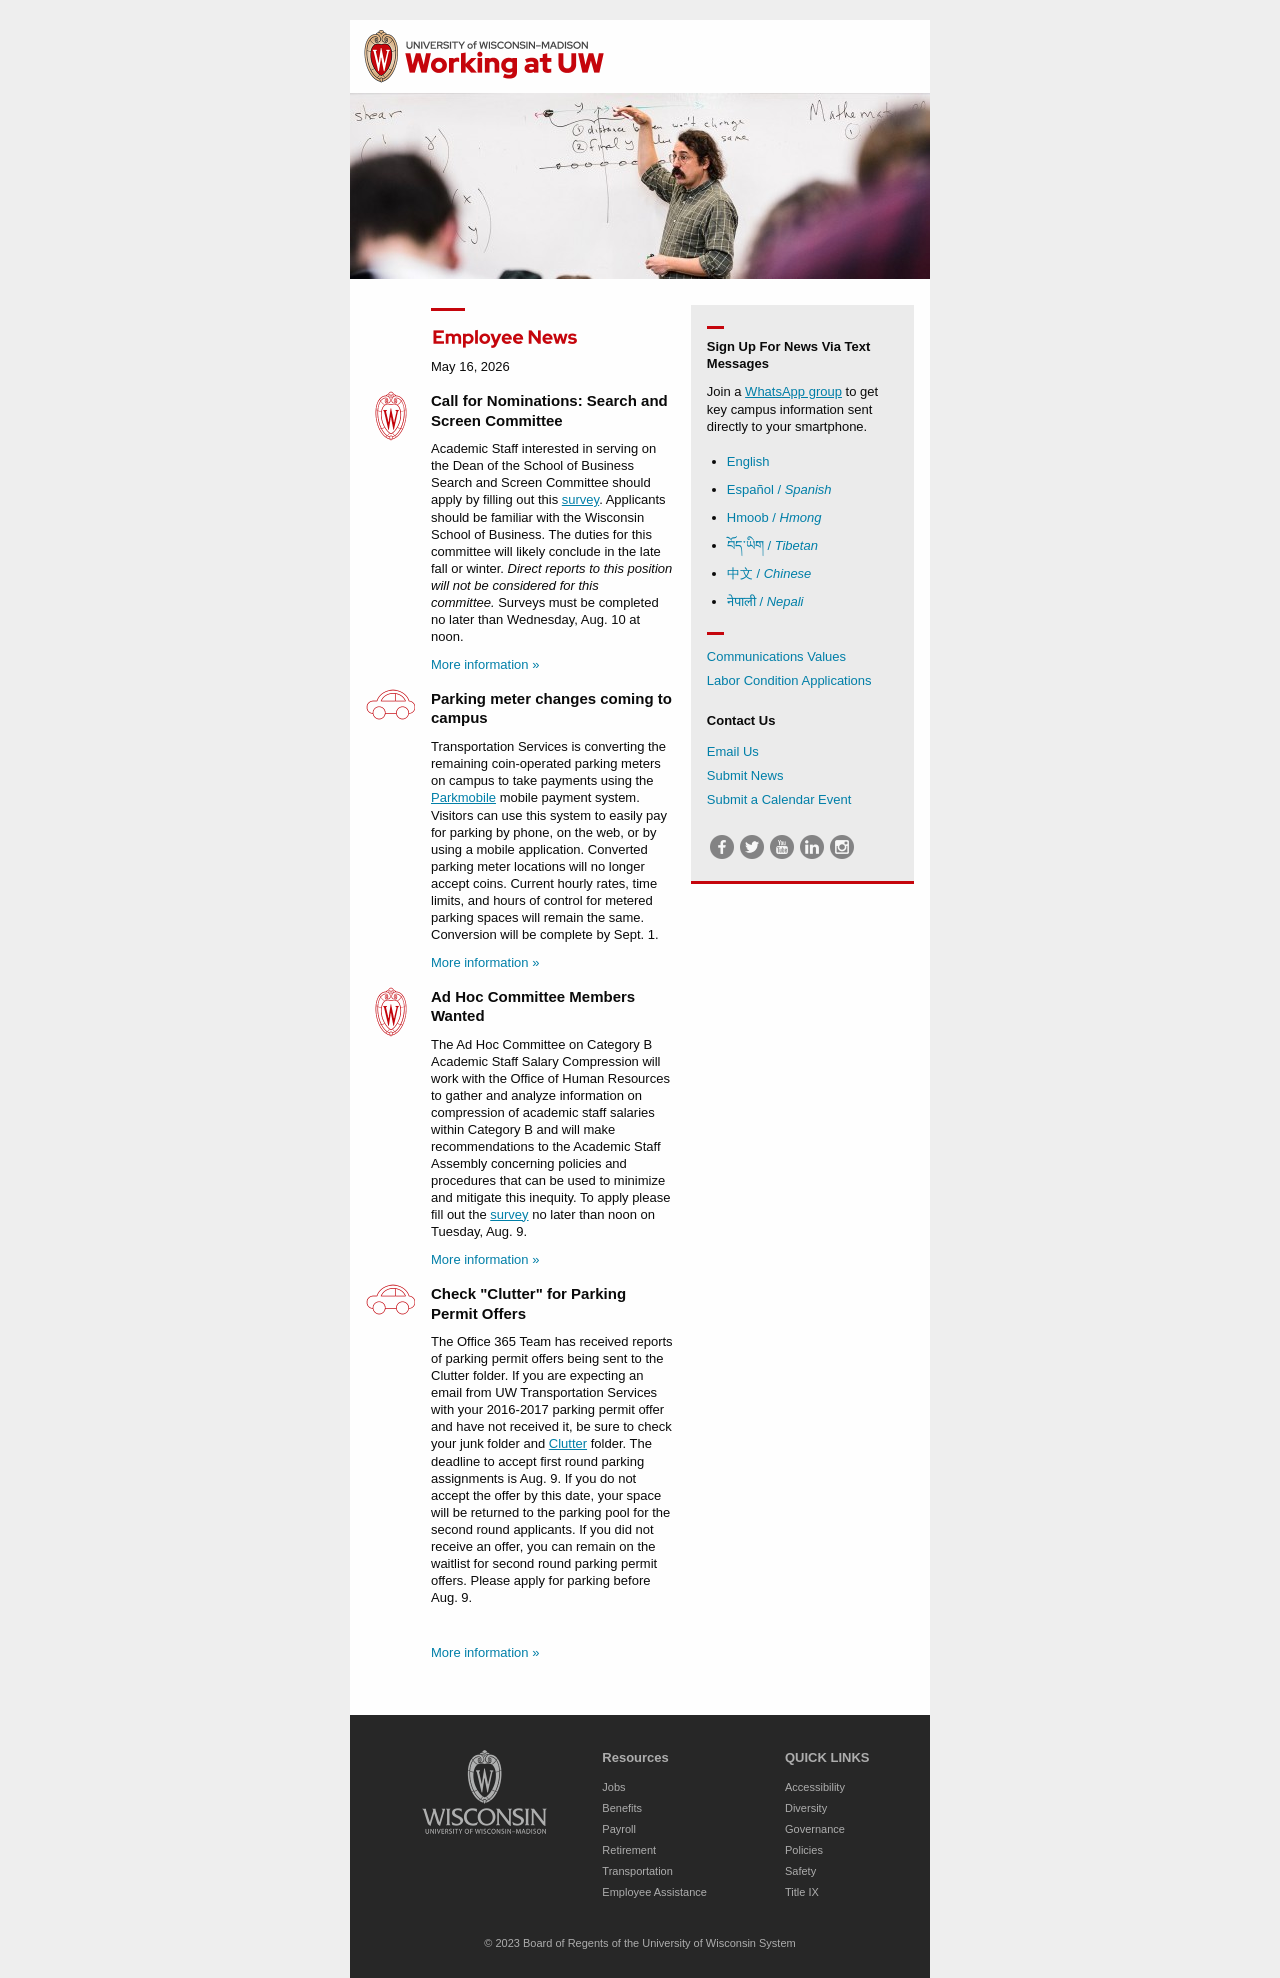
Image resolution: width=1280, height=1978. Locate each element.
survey (580, 499)
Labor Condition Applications (789, 680)
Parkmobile (463, 797)
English (748, 461)
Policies (804, 1850)
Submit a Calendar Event (779, 799)
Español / (779, 489)
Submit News (745, 775)
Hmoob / (774, 517)
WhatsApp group (793, 391)
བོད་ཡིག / (772, 545)
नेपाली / (765, 601)
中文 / (769, 573)
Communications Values (776, 656)
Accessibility (815, 1787)
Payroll (619, 1829)
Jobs (613, 1787)
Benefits (622, 1808)
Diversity (806, 1808)
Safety (800, 1871)
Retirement (629, 1850)
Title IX (802, 1892)
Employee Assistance (654, 1892)
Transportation (637, 1871)
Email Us (733, 751)
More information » (485, 664)
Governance (815, 1829)
